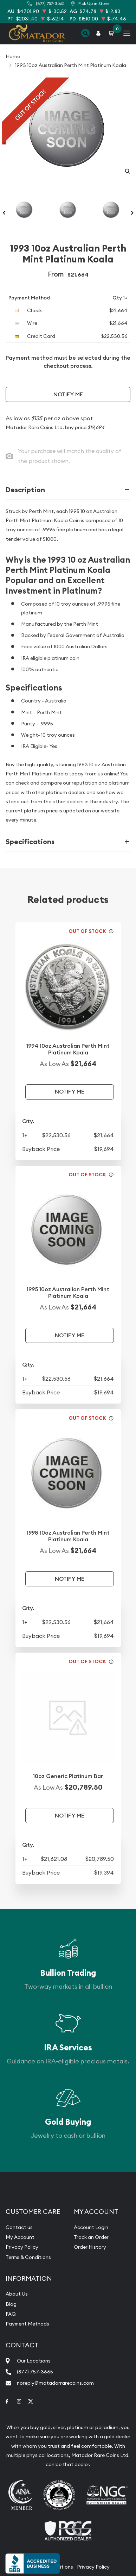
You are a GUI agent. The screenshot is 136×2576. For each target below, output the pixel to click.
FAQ (11, 2314)
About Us (17, 2294)
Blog (11, 2304)
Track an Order (91, 2237)
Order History (90, 2247)
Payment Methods (27, 2324)
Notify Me (68, 394)
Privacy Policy (22, 2247)
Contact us (19, 2227)
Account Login (91, 2227)
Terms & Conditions (28, 2257)
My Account (20, 2237)
